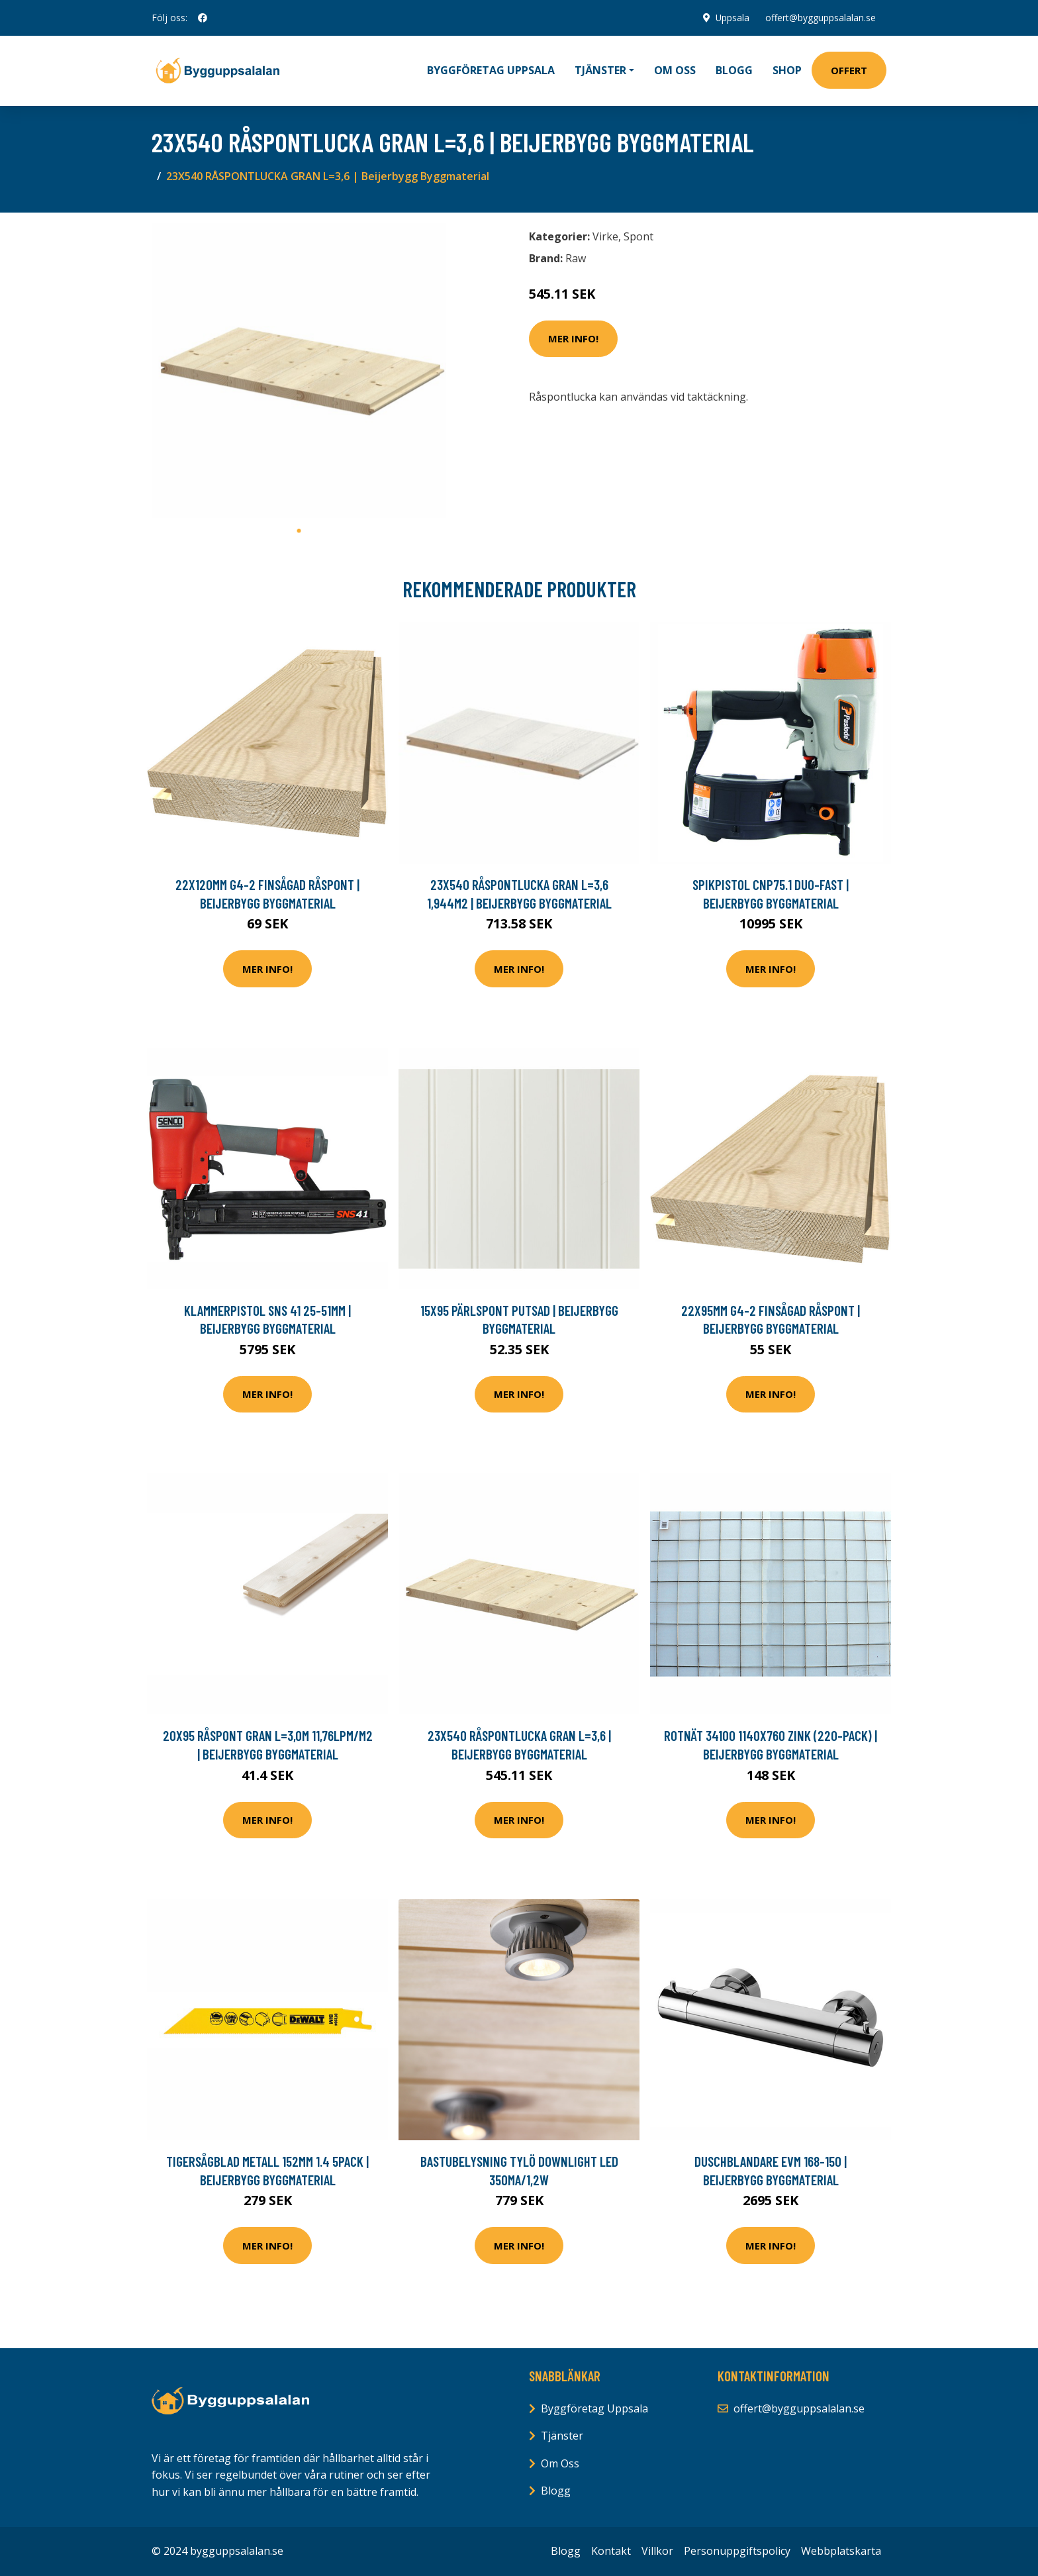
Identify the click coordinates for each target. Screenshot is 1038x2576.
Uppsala (732, 17)
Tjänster (562, 2435)
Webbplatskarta (841, 2551)
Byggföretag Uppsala (491, 70)
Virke (605, 236)
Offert (849, 70)
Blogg (734, 70)
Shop (787, 70)
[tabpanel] (299, 370)
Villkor (657, 2551)
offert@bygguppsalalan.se (820, 17)
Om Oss (560, 2463)
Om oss (675, 70)
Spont (638, 236)
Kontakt (611, 2551)
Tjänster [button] (600, 70)
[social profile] (202, 17)
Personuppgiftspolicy (737, 2551)
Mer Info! (573, 338)
